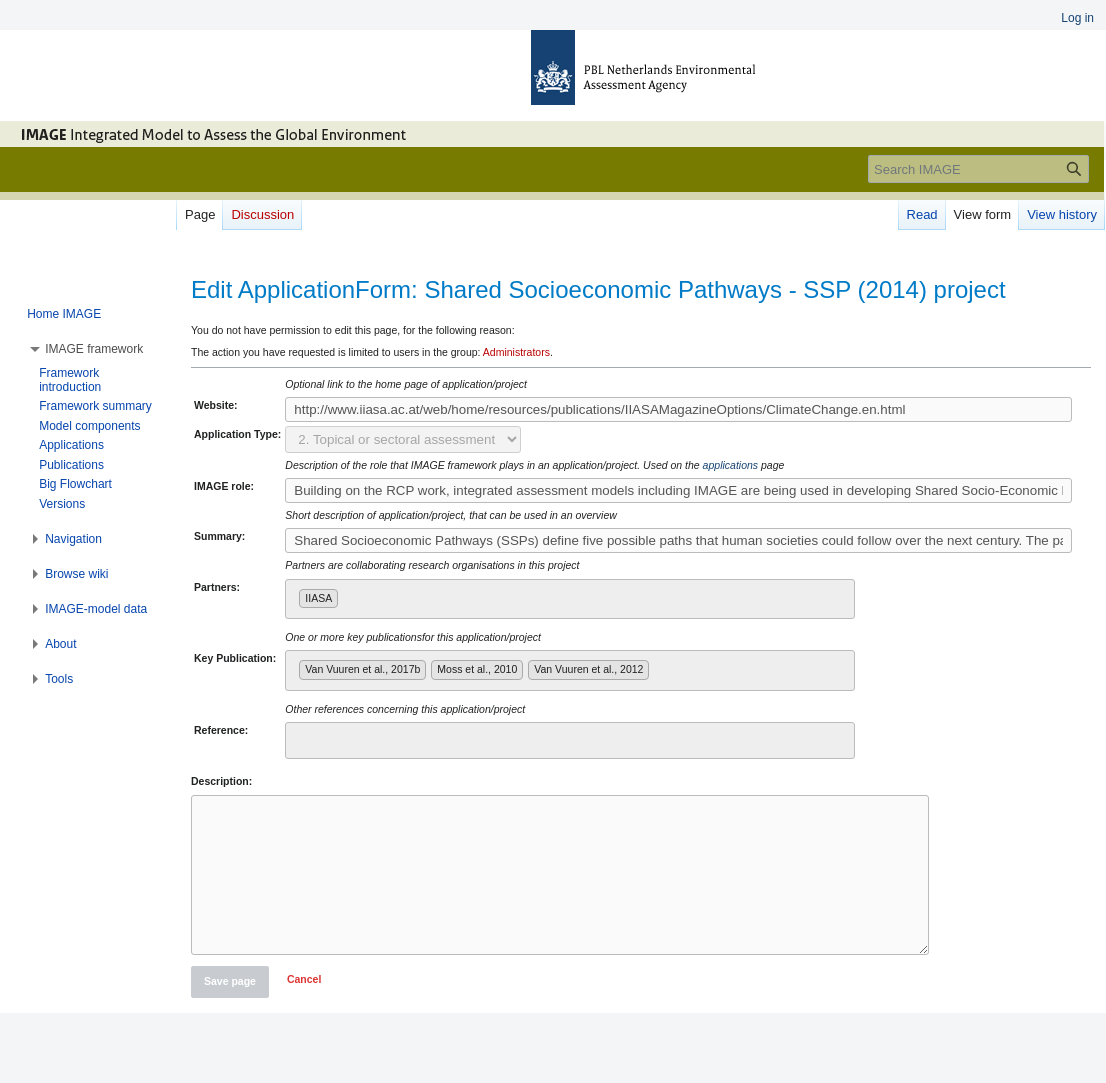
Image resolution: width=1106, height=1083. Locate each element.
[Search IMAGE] (978, 169)
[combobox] (570, 599)
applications (730, 465)
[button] (304, 1012)
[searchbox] (347, 595)
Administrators (516, 352)
